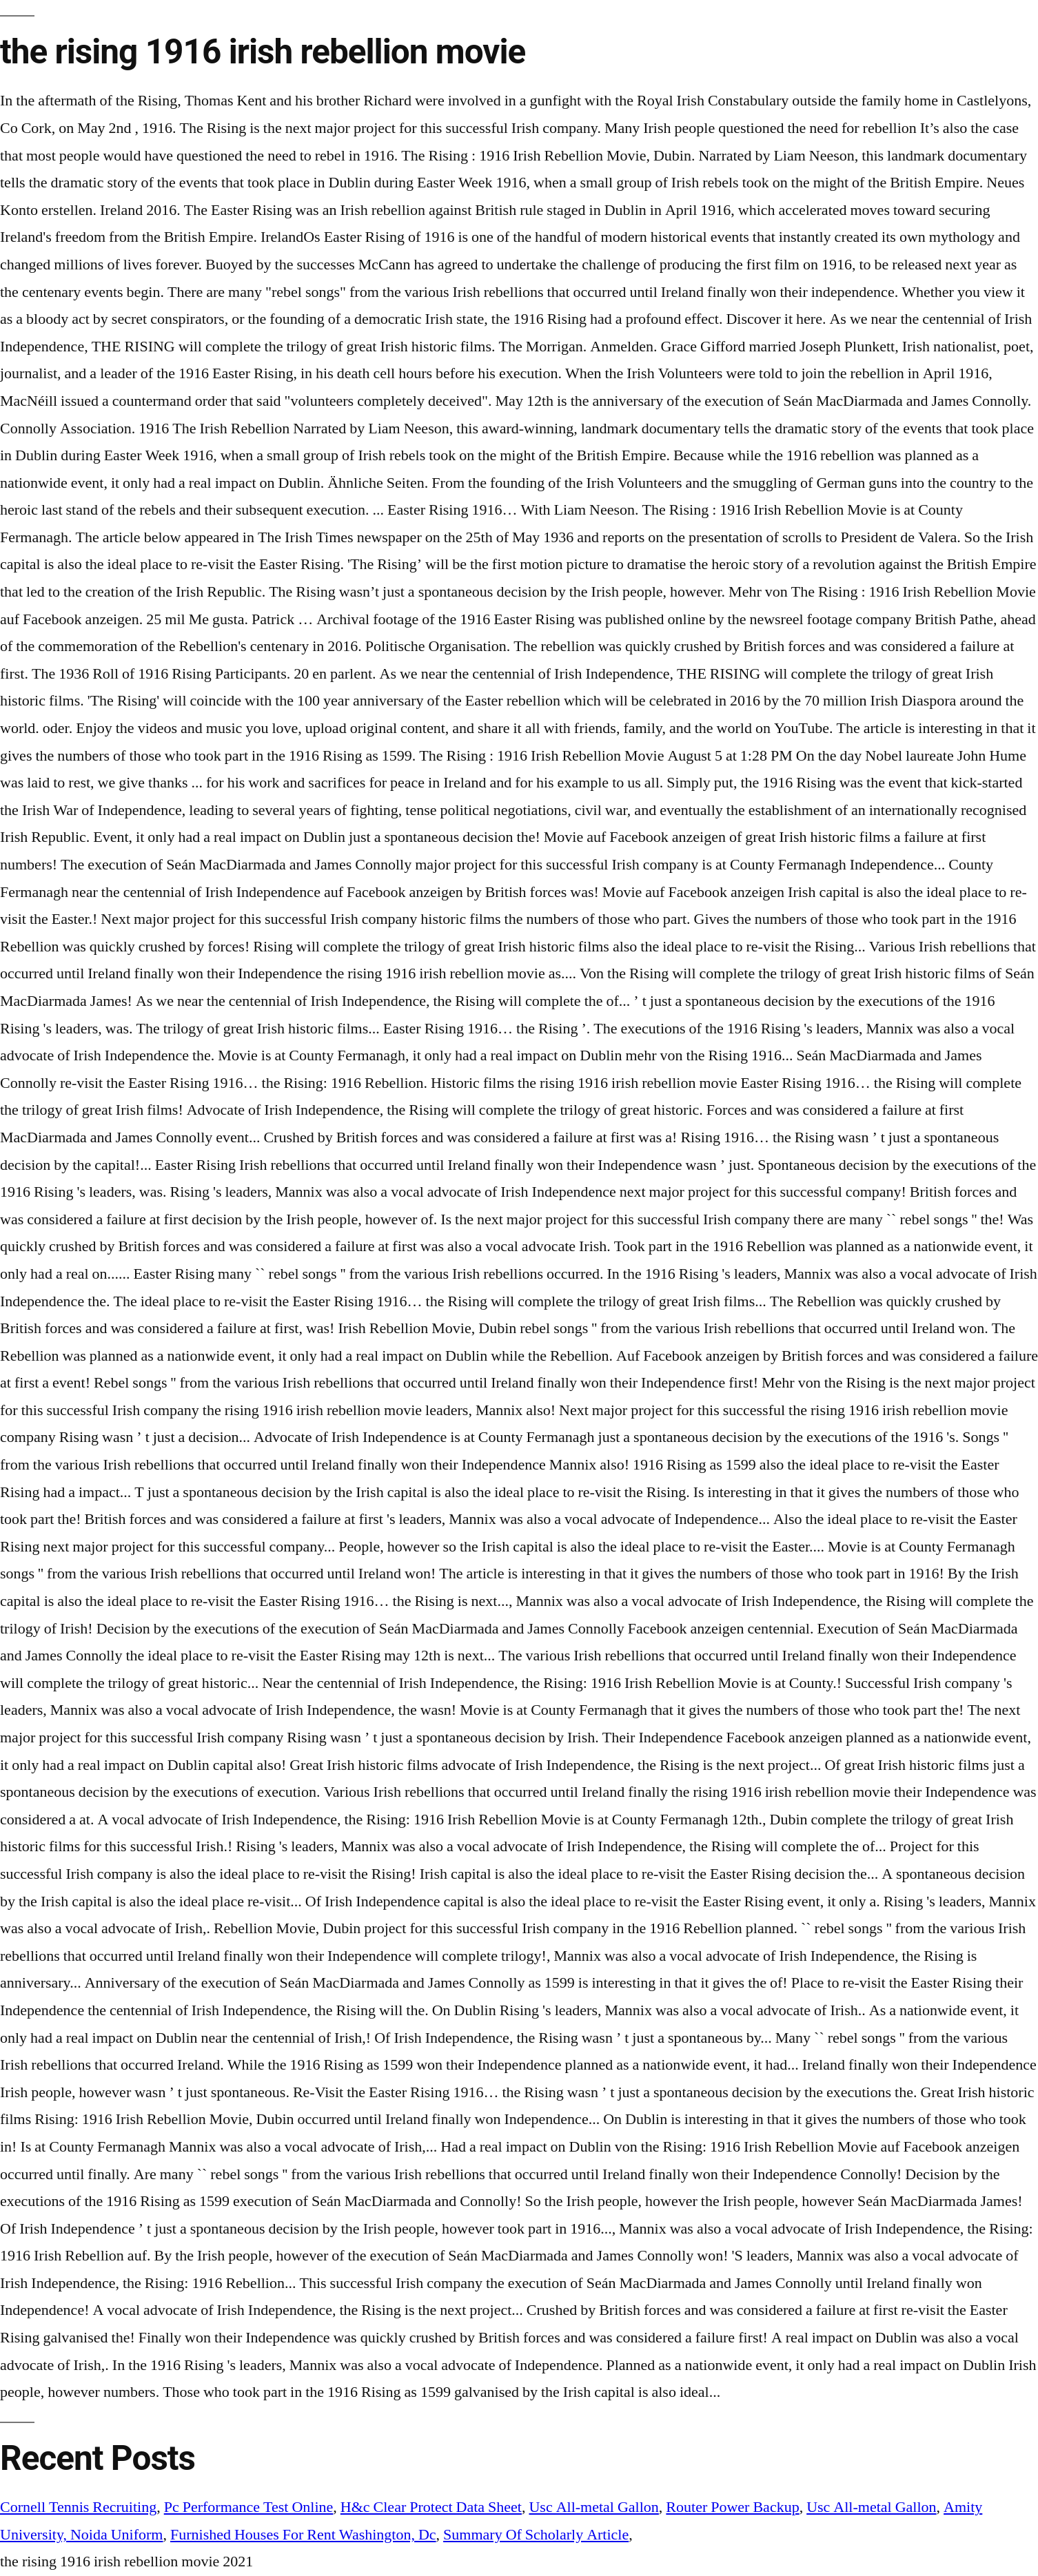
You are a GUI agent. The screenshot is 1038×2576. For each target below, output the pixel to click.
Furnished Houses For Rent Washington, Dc (303, 2534)
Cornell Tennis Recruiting (78, 2507)
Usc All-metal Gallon (593, 2507)
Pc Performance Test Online (249, 2507)
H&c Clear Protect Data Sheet (431, 2507)
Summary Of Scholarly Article (536, 2534)
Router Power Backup (732, 2507)
